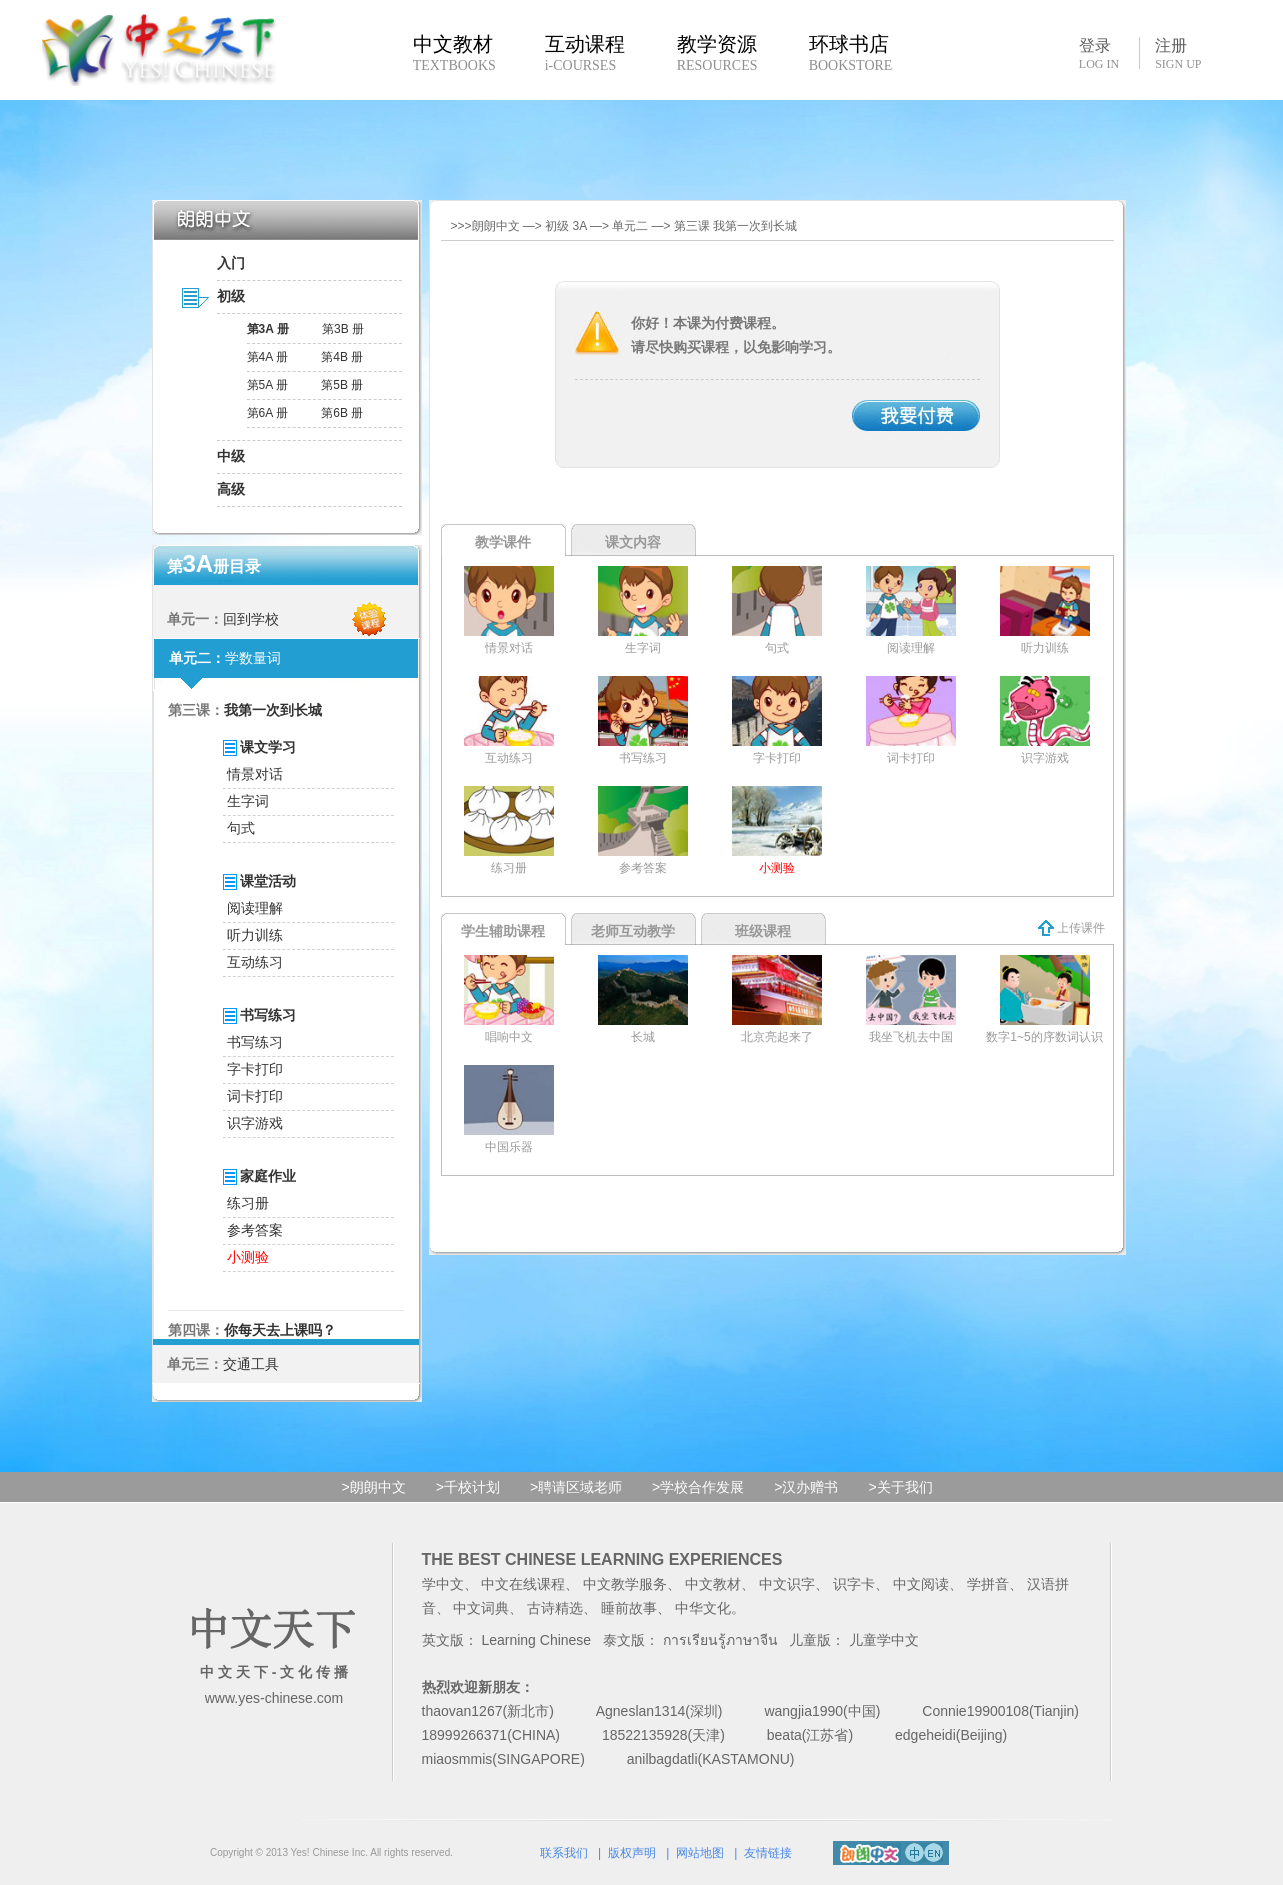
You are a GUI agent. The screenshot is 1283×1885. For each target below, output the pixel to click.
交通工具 (251, 1364)
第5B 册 (342, 385)
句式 (241, 828)
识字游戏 (255, 1123)
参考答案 (255, 1230)
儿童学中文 (884, 1640)
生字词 (248, 801)
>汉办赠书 (806, 1487)
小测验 (248, 1257)
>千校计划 (468, 1487)
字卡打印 (255, 1069)
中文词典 (481, 1608)
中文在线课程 (523, 1584)
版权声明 (632, 1853)
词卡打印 (255, 1096)
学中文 (443, 1584)
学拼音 (988, 1584)
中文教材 (713, 1584)
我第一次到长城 (273, 710)
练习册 (248, 1203)
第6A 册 (267, 413)
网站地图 (700, 1853)
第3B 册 (343, 329)
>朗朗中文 (374, 1487)
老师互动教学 (633, 931)
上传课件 (1071, 928)
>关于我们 (900, 1487)
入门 (231, 263)
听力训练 (255, 935)
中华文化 (703, 1608)
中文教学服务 (625, 1584)
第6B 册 (342, 413)
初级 (231, 296)
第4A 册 (267, 357)
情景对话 (255, 774)
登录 (1099, 53)
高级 (231, 489)
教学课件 (503, 542)
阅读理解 (255, 908)
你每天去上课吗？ (280, 1330)
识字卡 (854, 1584)
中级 (231, 456)
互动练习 (255, 962)
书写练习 (255, 1042)
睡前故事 (629, 1608)
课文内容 (633, 542)
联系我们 (564, 1853)
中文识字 (787, 1584)
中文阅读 (921, 1584)
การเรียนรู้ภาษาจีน (720, 1640)
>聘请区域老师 (576, 1487)
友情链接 (768, 1853)
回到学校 (251, 619)
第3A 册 (268, 329)
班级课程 (763, 931)
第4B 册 (342, 357)
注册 (1178, 54)
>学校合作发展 (698, 1487)
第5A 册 (267, 385)
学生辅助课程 (503, 931)
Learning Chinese (536, 1640)
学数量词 (253, 658)
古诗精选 (555, 1608)
